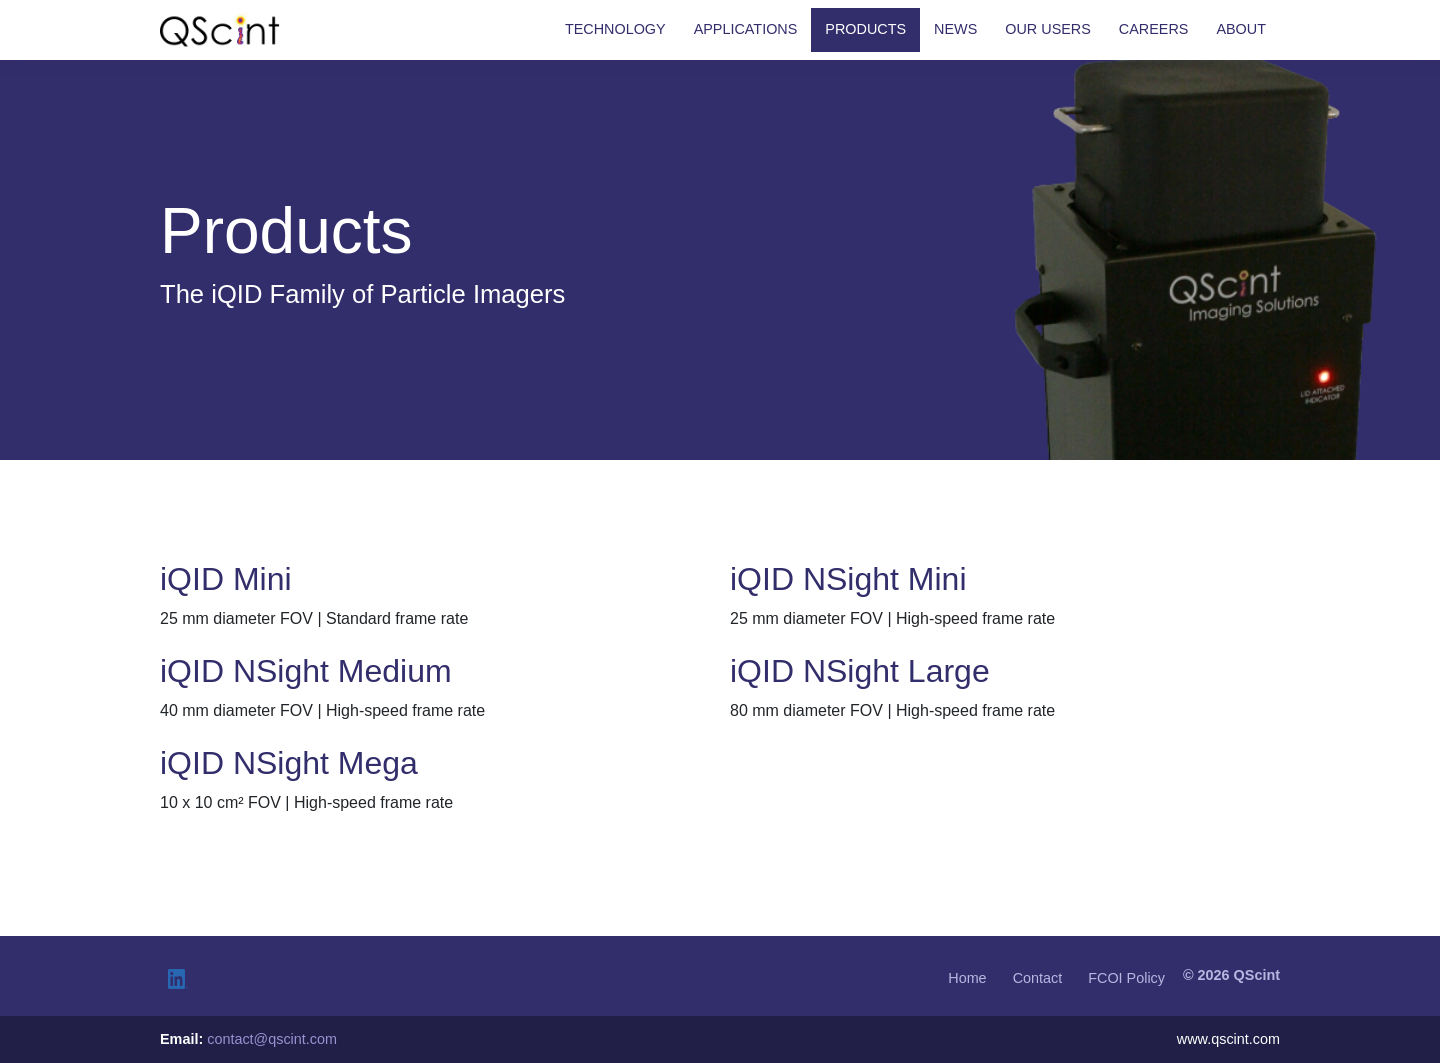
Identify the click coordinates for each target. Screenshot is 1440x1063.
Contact (1038, 978)
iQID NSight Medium (306, 671)
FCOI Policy (1126, 978)
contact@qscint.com (272, 1039)
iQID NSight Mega (289, 763)
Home (967, 978)
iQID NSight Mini (848, 579)
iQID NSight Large (860, 671)
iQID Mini (226, 579)
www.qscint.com (1228, 1039)
